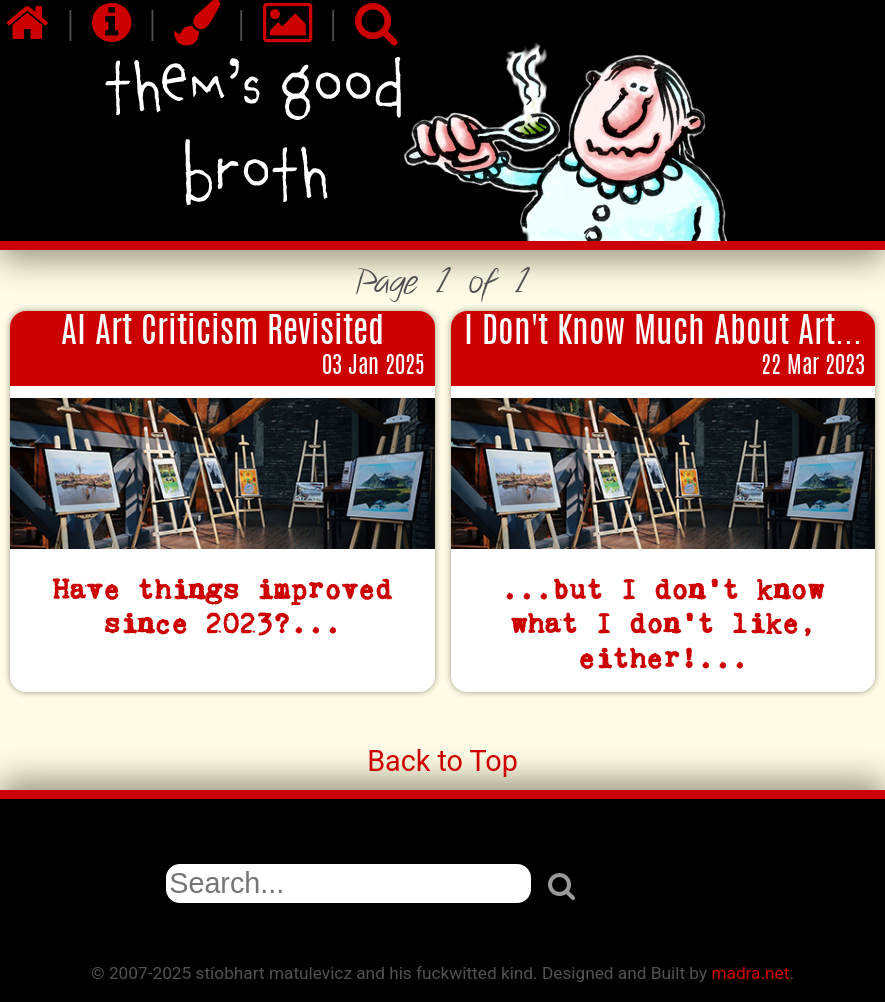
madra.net (750, 973)
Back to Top (442, 761)
